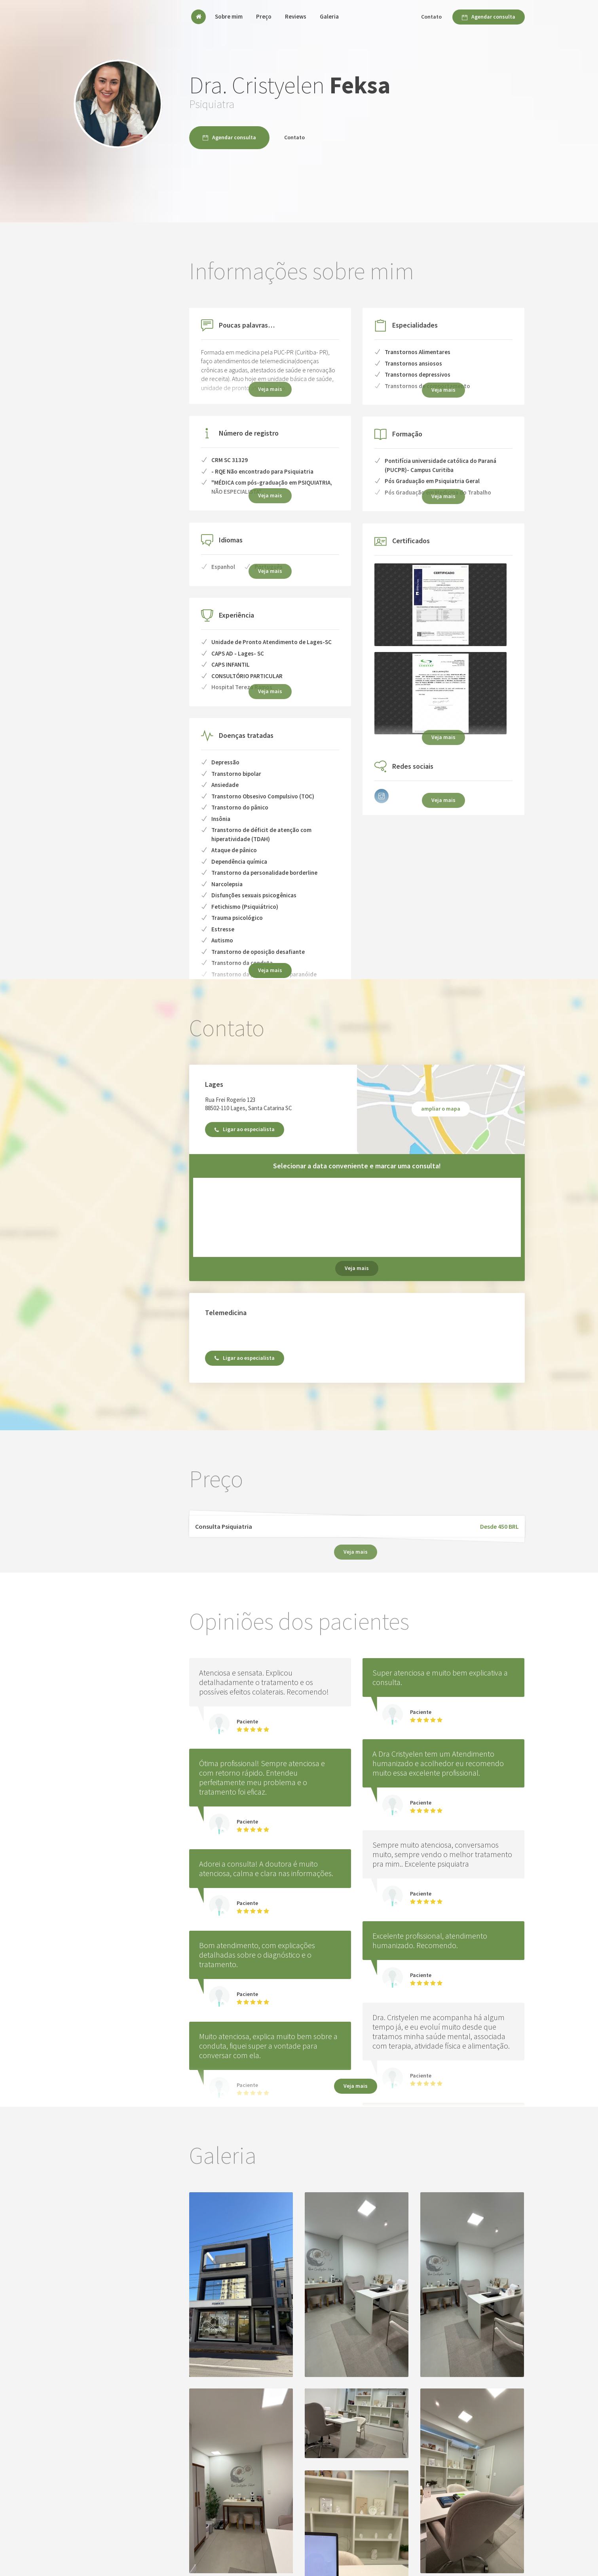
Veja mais (270, 970)
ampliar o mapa (440, 1108)
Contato (431, 16)
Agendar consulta (488, 16)
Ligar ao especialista (245, 1129)
